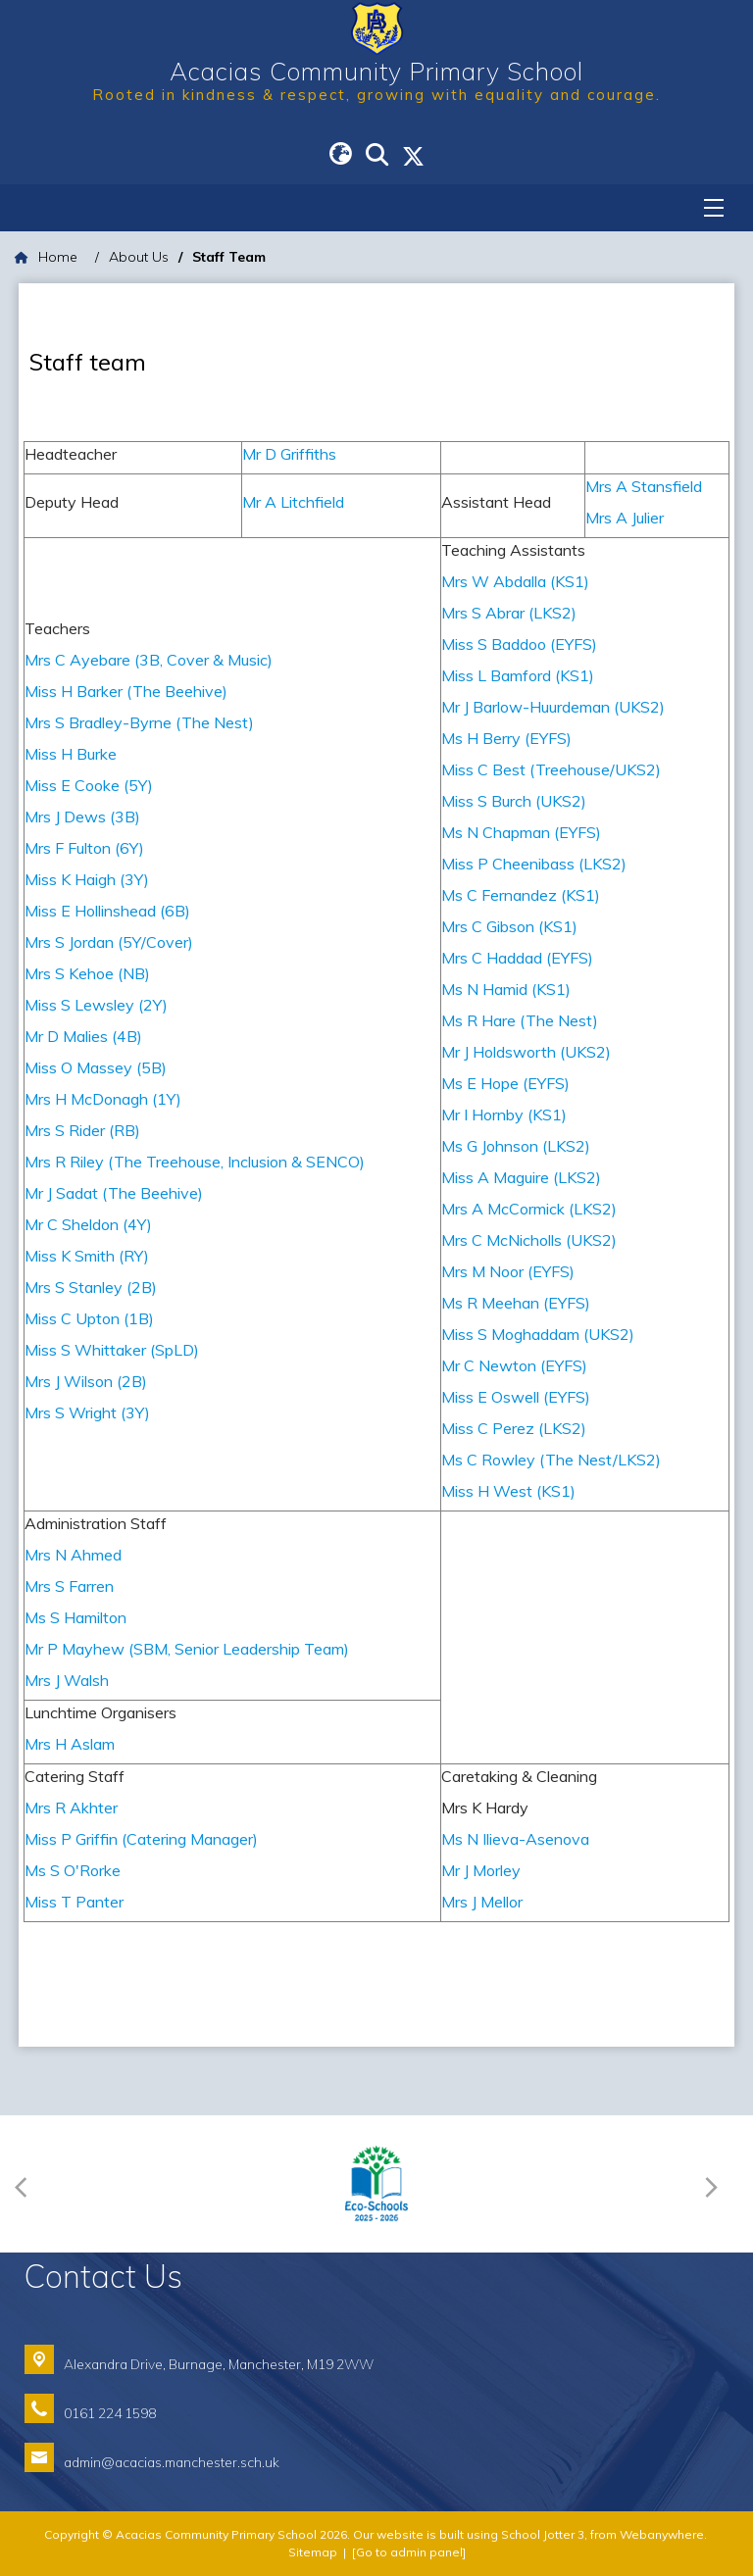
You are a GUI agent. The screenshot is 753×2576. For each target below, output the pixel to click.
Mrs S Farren (69, 1586)
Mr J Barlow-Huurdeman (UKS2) (553, 707)
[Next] (715, 2184)
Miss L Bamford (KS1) (517, 675)
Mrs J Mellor (482, 1901)
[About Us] (139, 257)
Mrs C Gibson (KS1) (509, 926)
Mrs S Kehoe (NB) (87, 973)
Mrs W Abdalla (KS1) (515, 581)
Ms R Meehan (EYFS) (515, 1303)
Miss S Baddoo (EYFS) (519, 644)
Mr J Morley (481, 1870)
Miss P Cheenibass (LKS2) (534, 863)
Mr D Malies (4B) (83, 1036)
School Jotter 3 (542, 2534)
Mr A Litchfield (295, 502)
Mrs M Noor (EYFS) (508, 1271)
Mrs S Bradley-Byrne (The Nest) (139, 722)
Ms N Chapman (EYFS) (521, 832)
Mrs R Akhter (71, 1807)
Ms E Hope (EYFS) (505, 1083)
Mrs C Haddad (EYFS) (517, 957)
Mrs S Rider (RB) (82, 1130)
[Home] (46, 257)
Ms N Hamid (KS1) (506, 989)
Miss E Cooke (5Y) (89, 785)
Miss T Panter (74, 1901)
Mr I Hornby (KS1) (504, 1114)
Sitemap (312, 2552)
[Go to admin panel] (409, 2552)
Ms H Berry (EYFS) (506, 738)
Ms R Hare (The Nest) (519, 1020)
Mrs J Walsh (67, 1680)
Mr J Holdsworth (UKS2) (526, 1052)
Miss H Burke (71, 754)
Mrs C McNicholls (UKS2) (531, 1240)
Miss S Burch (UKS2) (515, 801)
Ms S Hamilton (75, 1617)
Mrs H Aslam (70, 1744)
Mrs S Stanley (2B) (91, 1287)
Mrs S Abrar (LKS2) (509, 612)
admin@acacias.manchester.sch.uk (171, 2461)
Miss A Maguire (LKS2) (521, 1177)
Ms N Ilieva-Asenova (515, 1839)
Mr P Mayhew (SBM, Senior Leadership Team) (187, 1649)
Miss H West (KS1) (508, 1491)
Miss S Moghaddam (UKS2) (537, 1334)
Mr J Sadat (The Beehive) (114, 1193)
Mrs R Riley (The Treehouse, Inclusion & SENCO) (195, 1161)
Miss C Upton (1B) (89, 1318)
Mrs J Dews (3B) (82, 816)
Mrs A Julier (624, 517)
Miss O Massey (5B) (96, 1067)
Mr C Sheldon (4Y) (88, 1224)
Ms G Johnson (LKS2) (515, 1146)
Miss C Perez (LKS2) (513, 1428)
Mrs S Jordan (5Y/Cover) (109, 942)
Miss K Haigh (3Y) (87, 879)
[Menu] (713, 207)
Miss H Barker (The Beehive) (126, 691)
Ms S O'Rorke (73, 1870)
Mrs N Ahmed (73, 1554)
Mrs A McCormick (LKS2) (529, 1208)
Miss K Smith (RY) (87, 1255)
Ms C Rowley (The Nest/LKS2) (551, 1459)
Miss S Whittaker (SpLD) (112, 1350)
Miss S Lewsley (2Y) (96, 1005)
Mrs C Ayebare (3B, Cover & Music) (149, 659)
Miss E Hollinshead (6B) (107, 910)
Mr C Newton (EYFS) (514, 1365)
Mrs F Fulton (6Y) (84, 848)
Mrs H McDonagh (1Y (100, 1099)
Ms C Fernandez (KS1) (520, 895)
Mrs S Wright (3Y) (87, 1412)
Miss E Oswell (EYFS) (515, 1397)
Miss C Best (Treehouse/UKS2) (553, 769)
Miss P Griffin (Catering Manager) (141, 1839)
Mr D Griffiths (289, 454)
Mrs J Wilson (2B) (86, 1381)
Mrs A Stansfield (643, 486)
